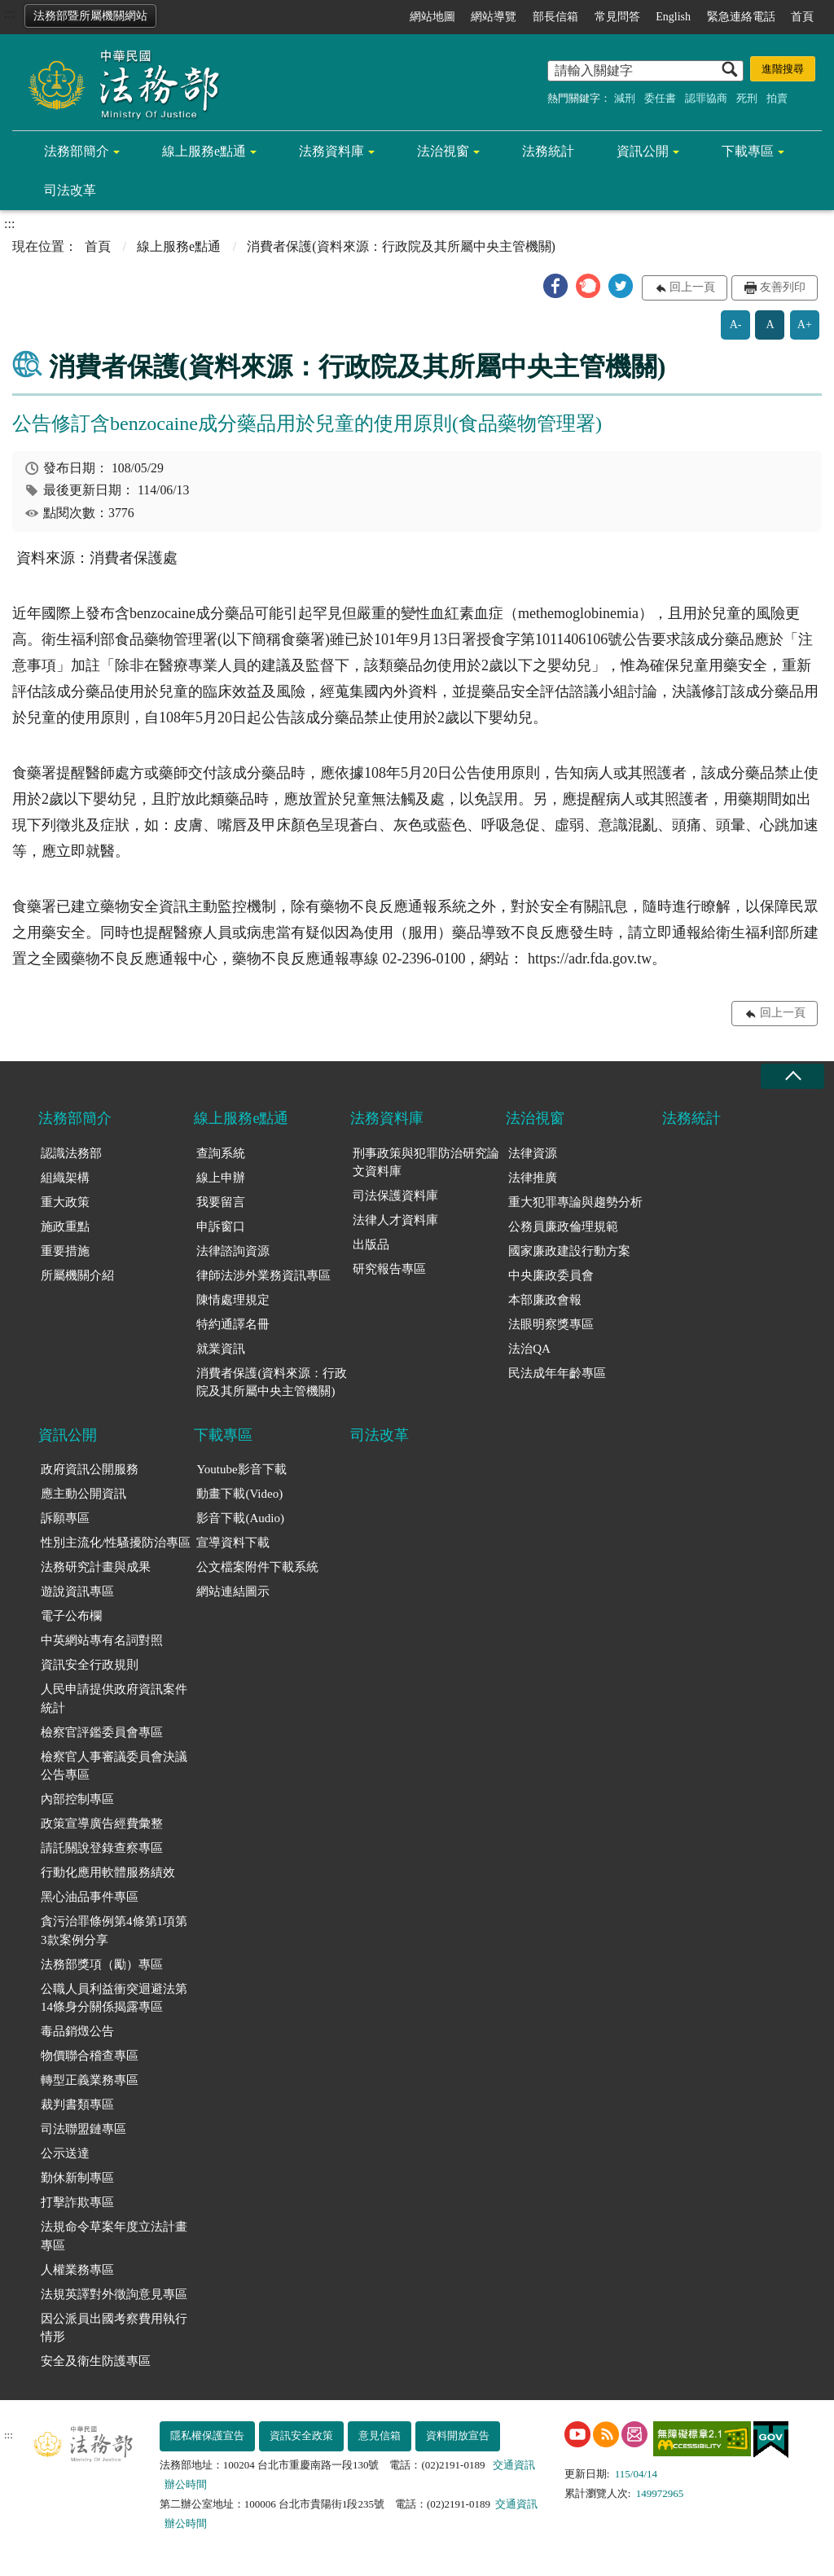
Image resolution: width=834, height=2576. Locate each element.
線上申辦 (220, 1177)
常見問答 (617, 17)
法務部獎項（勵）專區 (102, 1964)
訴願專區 (65, 1518)
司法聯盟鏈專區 (83, 2128)
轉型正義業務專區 (89, 2080)
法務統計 (548, 151)
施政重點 (65, 1226)
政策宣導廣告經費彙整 (102, 1823)
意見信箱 (379, 2435)
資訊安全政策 (301, 2435)
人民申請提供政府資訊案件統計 (114, 1698)
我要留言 (220, 1202)
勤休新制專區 (77, 2177)
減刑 (624, 98)
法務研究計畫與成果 (96, 1566)
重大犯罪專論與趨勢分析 (575, 1202)
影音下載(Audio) (240, 1518)
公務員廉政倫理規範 (563, 1226)
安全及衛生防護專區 (96, 2361)
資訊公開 (643, 151)
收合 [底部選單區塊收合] (792, 1076)
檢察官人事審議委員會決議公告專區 (114, 1766)
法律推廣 (532, 1177)
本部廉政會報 (545, 1299)
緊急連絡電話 (741, 17)
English (673, 17)
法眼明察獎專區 (551, 1324)
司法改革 (70, 190)
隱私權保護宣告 (207, 2435)
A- (736, 324)
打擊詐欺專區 (77, 2202)
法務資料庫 (331, 151)
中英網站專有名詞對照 (102, 1640)
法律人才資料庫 (395, 1220)
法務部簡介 (76, 151)
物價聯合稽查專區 (89, 2055)
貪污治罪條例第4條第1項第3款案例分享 (114, 1930)
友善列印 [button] (782, 287)
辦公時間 (186, 2484)
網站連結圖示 (233, 1591)
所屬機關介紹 (77, 1275)
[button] (555, 286)
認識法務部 (71, 1153)
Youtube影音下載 (241, 1469)
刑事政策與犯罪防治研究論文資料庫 (426, 1162)
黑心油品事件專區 (89, 1896)
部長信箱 (555, 17)
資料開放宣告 (457, 2435)
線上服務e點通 (204, 151)
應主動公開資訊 (83, 1493)
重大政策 (65, 1202)
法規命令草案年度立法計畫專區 (114, 2236)
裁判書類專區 (77, 2104)
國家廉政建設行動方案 (569, 1250)
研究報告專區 (389, 1268)
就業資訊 (220, 1348)
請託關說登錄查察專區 (102, 1847)
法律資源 (532, 1153)
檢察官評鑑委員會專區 (102, 1732)
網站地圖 (432, 17)
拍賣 (777, 98)
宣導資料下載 (233, 1542)
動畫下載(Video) (239, 1493)
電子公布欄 (71, 1615)
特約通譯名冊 (233, 1324)
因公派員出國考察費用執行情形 (114, 2328)
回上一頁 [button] (692, 287)
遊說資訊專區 (77, 1591)
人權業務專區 (77, 2269)
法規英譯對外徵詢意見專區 (114, 2294)
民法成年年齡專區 (557, 1373)
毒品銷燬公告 (77, 2031)
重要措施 (65, 1250)
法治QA (529, 1348)
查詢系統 (220, 1153)
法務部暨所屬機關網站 (90, 16)
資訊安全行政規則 (89, 1664)
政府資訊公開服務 (89, 1469)
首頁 (802, 17)
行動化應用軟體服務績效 (108, 1872)
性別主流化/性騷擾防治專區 (116, 1542)
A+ (804, 324)
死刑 (746, 98)
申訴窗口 (220, 1226)
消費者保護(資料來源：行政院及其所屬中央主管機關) (271, 1382)
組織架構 (65, 1177)
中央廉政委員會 (551, 1275)
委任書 (660, 98)
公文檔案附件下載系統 (257, 1566)
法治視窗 (443, 151)
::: (9, 13)
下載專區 (748, 151)
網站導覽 (493, 17)
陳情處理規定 (233, 1299)
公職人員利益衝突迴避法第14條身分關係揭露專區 (114, 1998)
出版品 (371, 1244)
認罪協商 (706, 98)
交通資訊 (514, 2465)
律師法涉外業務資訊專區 (263, 1275)
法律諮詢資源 (233, 1250)
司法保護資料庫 (395, 1195)
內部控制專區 (77, 1799)
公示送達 (65, 2153)
